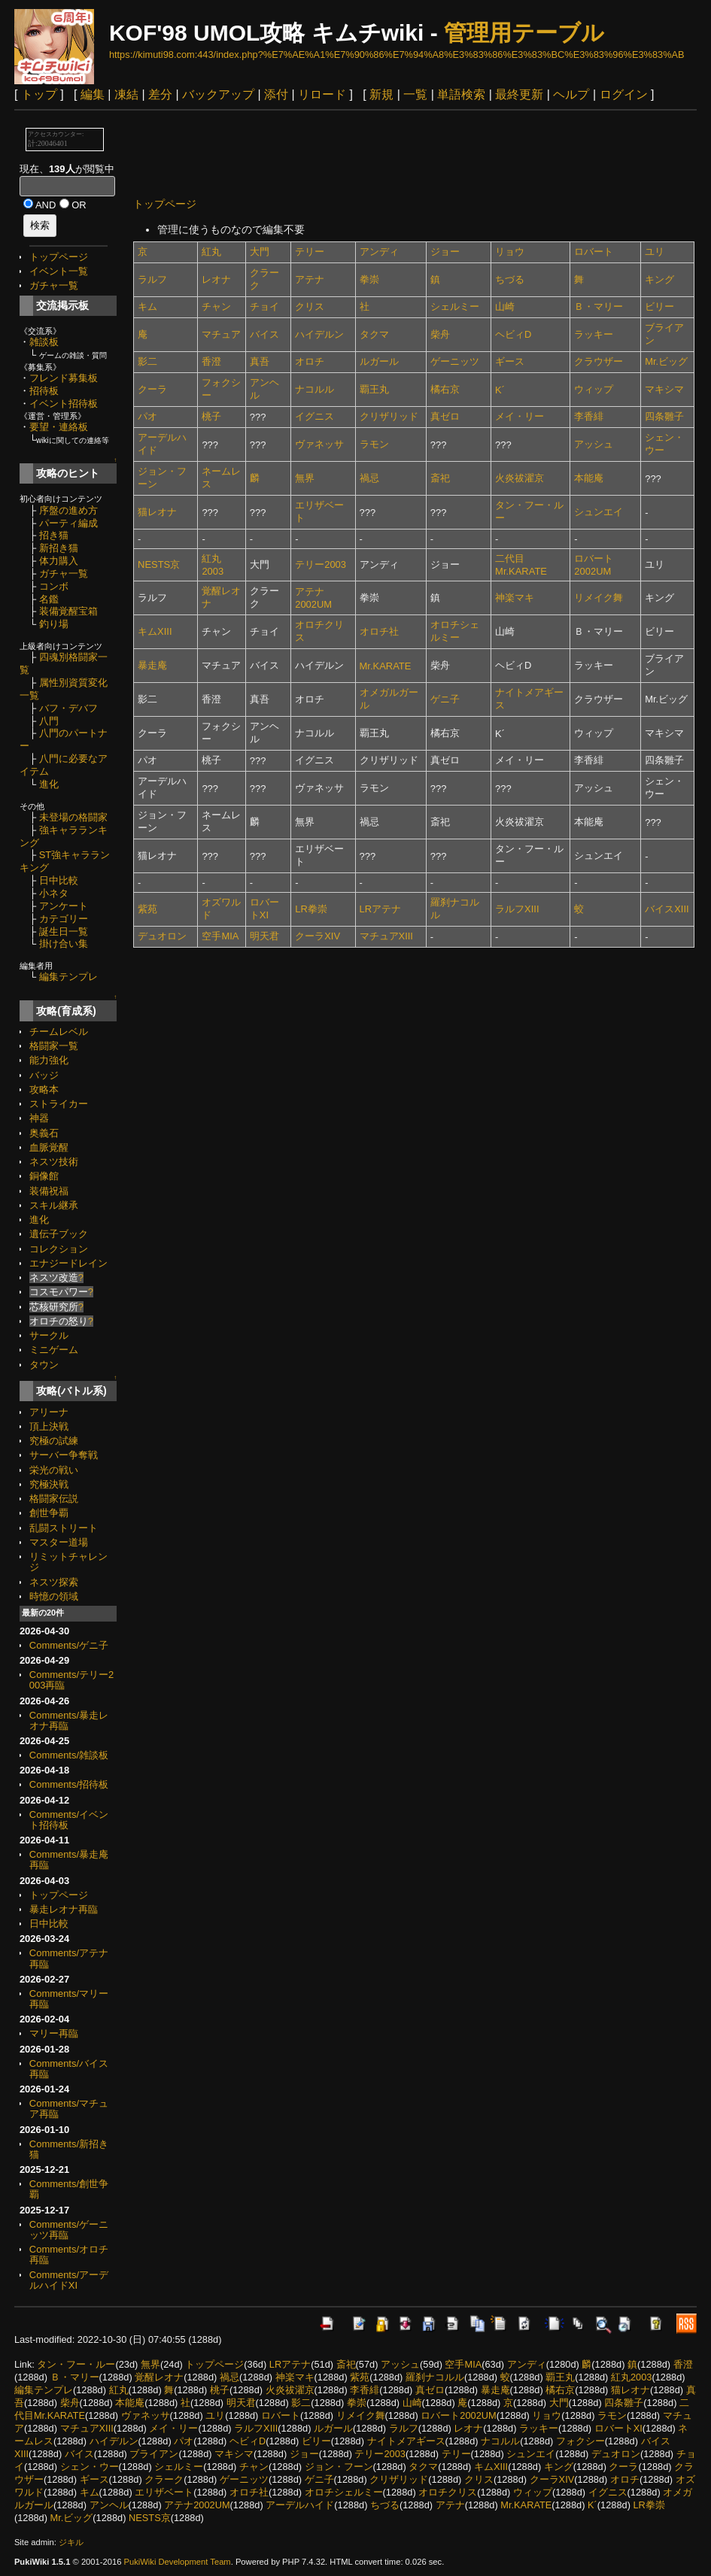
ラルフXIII (517, 909)
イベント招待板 (63, 403)
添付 (276, 94)
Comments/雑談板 (68, 1755)
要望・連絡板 (58, 426)
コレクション (58, 1249)
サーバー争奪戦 (63, 1455)
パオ (147, 416)
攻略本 (44, 1089)
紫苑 (147, 909)
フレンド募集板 (63, 378)
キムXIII (155, 631)
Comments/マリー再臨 (68, 1999)
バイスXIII (666, 909)
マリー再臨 (53, 2033)
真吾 (259, 361)
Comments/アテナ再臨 (68, 1958)
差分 (160, 94)
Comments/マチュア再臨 (68, 2108)
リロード (322, 94)
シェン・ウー (89, 2466)
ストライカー (58, 1103)
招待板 (44, 390)
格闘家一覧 (53, 1045)
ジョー (445, 251)
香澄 (211, 361)
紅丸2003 (631, 2377)
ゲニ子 (445, 699)
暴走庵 (152, 665)
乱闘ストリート (63, 1528)
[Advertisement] (407, 153)
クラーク (164, 2479)
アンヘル (109, 2505)
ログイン (624, 94)
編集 (93, 94)
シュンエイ (598, 511)
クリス (309, 306)
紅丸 (211, 251)
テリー (309, 251)
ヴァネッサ (319, 444)
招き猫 (53, 535)
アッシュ (593, 444)
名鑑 (49, 599)
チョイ (264, 306)
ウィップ (593, 389)
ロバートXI (618, 2428)
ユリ (654, 251)
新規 (381, 94)
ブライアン (153, 2453)
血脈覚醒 (48, 1147)
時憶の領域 (53, 1596)
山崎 (505, 306)
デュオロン (162, 936)
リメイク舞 (598, 597)
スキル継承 (53, 1205)
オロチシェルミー (344, 2492)
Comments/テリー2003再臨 (71, 1680)
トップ (39, 94)
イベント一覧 (58, 271)
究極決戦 (48, 1484)
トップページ (58, 256)
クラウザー (598, 361)
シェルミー (454, 306)
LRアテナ (381, 909)
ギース (509, 361)
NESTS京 (159, 564)
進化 (49, 784)
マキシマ (664, 389)
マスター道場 (58, 1542)
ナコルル (314, 389)
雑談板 (44, 341)
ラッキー (593, 334)
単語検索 (461, 94)
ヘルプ (571, 94)
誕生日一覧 (63, 931)
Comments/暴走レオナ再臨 (68, 1720)
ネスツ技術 (53, 1161)
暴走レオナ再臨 (63, 1909)
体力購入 (58, 560)
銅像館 (44, 1176)
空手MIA (220, 936)
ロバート (593, 251)
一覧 (415, 94)
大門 (259, 251)
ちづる (509, 279)
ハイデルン (319, 334)
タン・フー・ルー (76, 2364)
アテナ (309, 279)
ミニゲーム (53, 1349)
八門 (49, 721)
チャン (216, 306)
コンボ (53, 586)
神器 (39, 1118)
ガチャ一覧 (53, 285)
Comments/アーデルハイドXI (68, 2280)
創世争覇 (48, 1513)
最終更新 (519, 94)
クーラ (152, 389)
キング (659, 279)
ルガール (379, 361)
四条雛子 (664, 416)
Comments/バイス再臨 (68, 2069)
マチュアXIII (386, 936)
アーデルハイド (300, 2505)
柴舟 (440, 334)
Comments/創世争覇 (68, 2189)
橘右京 (445, 389)
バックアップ (218, 94)
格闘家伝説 (53, 1498)
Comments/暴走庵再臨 (68, 1860)
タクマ (374, 334)
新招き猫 (58, 548)
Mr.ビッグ (666, 361)
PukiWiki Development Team (177, 2561)
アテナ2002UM (196, 2505)
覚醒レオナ (159, 2377)
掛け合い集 (63, 943)
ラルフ (152, 279)
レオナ (216, 279)
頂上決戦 (48, 1426)
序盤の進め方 (68, 510)
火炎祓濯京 (519, 478)
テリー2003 (320, 564)
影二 (147, 361)
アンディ (379, 251)
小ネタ (53, 893)
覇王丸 (374, 389)
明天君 (264, 936)
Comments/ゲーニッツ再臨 (68, 2230)
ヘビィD (513, 334)
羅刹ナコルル (435, 2377)
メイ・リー (519, 416)
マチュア (221, 334)
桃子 (211, 416)
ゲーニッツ (454, 361)
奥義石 (44, 1133)
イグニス (314, 416)
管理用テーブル (524, 32)
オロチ (309, 361)
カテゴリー (63, 918)
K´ (500, 390)
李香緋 (588, 416)
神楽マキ (514, 597)
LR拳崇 (311, 909)
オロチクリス (447, 2492)
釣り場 (53, 624)
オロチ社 (379, 631)
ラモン (374, 444)
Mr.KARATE (386, 666)
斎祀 (440, 478)
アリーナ (48, 1412)
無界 (304, 478)
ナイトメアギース (406, 2441)
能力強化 (48, 1060)
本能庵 (588, 478)
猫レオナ (157, 511)
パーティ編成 (68, 523)
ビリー (659, 306)
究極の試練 (53, 1440)
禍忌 (369, 478)
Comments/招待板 (68, 1784)
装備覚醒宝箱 (68, 611)
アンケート (63, 906)
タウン (44, 1364)
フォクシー (580, 2441)
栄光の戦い (53, 1470)
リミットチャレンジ (68, 1562)
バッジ (44, 1075)
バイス (264, 334)
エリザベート (164, 2492)
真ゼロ (445, 416)
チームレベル (58, 1031)
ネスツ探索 (53, 1582)
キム (147, 306)
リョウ (509, 251)
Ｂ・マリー (598, 306)
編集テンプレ (68, 976)
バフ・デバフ (68, 708)
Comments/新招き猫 (68, 2149)
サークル (48, 1335)
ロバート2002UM (458, 2415)
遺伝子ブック (58, 1233)
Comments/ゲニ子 (68, 1645)
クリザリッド (389, 416)
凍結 (126, 94)
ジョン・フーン (339, 2466)
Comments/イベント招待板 (68, 1820)
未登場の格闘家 (73, 817)
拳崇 (369, 279)
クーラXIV (317, 936)
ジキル (71, 2542)
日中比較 (58, 880)
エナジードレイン (68, 1263)
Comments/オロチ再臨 (68, 2254)
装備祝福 (48, 1191)
